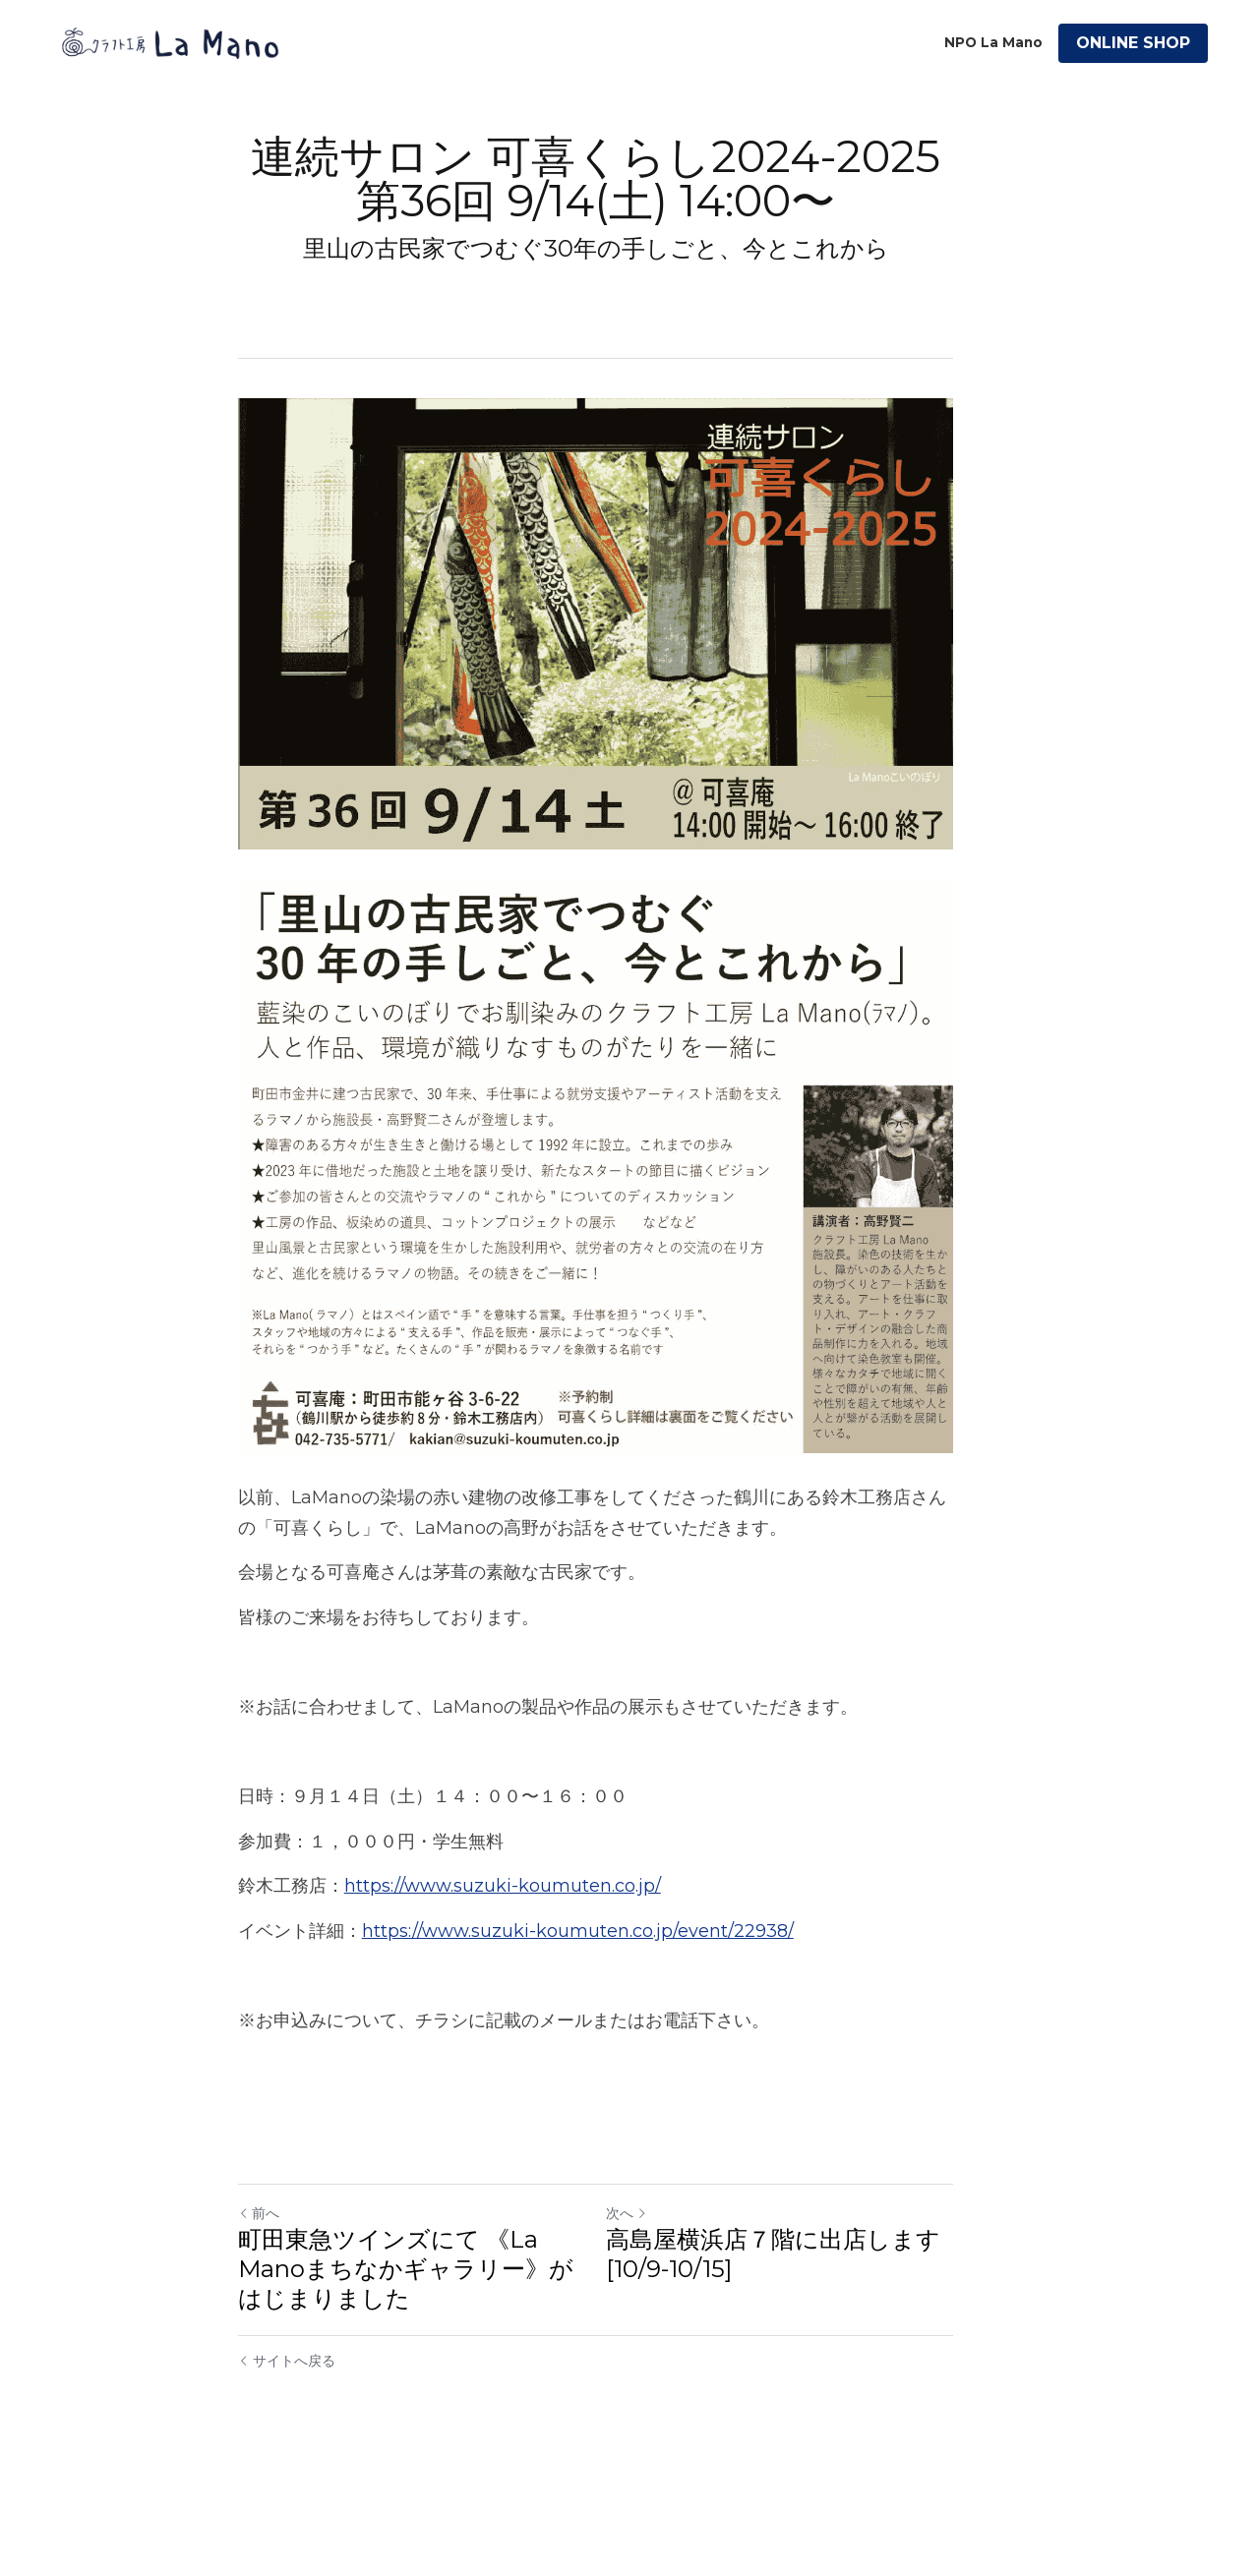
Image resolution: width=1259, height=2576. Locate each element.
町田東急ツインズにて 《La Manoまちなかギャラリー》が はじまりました (424, 2365)
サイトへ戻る (286, 2457)
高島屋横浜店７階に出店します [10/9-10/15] (806, 2350)
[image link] (170, 41)
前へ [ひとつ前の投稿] (258, 2309)
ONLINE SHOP (1133, 42)
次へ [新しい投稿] (660, 2309)
